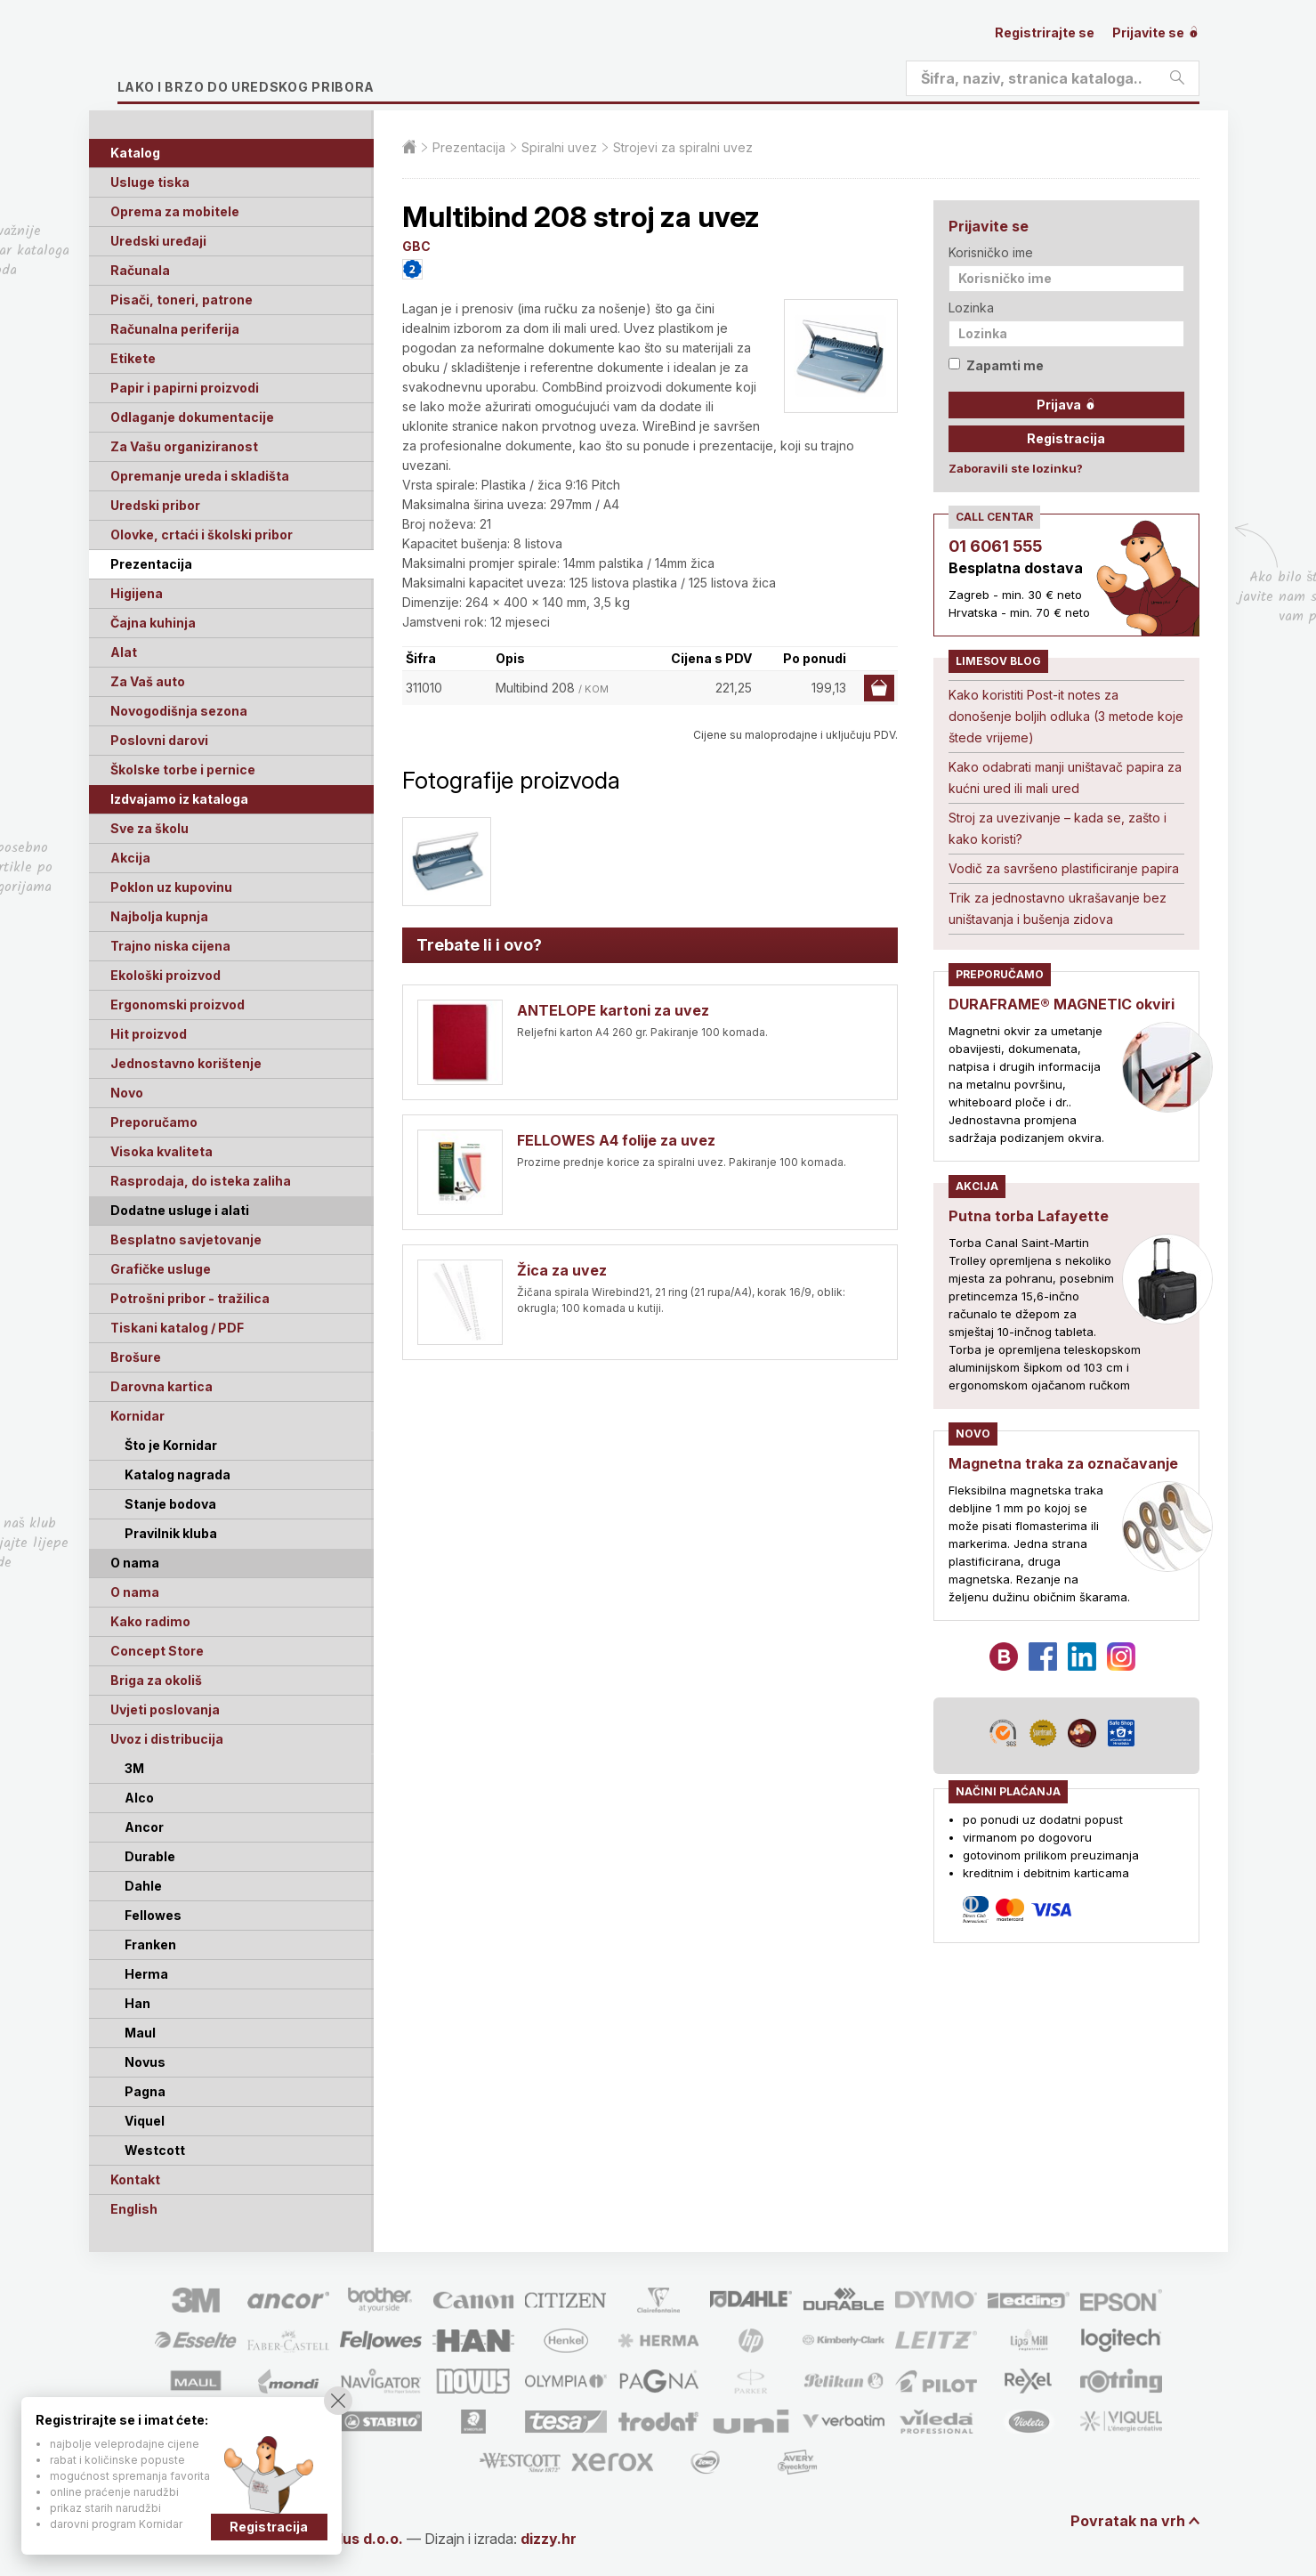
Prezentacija (151, 563)
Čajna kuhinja (153, 622)
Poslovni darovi (159, 740)
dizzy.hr (549, 2539)
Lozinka (971, 307)
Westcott (155, 2150)
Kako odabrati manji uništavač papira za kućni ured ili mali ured (1065, 777)
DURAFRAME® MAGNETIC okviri (1062, 1004)
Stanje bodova (170, 1503)
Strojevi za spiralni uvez (683, 147)
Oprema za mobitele (174, 211)
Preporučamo (154, 1122)
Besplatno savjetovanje (186, 1239)
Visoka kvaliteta (161, 1151)
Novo (126, 1092)
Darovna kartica (161, 1386)
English (133, 2208)
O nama (134, 1592)
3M (134, 1768)
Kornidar (137, 1415)
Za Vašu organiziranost (184, 446)
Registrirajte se (1044, 32)
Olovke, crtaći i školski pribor (201, 534)
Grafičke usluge (160, 1268)
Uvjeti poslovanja (165, 1709)
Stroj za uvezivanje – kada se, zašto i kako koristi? (1058, 828)
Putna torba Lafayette (1029, 1216)
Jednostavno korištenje (186, 1063)
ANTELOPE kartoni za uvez (613, 1010)
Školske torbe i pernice (182, 769)
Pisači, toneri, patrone (181, 299)
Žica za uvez (562, 1270)
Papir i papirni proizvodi (184, 387)
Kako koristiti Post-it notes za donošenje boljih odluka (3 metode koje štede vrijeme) (1066, 716)
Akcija (130, 857)
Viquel (145, 2120)
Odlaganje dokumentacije (192, 417)
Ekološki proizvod (165, 975)
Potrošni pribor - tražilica (190, 1298)
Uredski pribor (155, 505)
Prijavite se (1155, 32)
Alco (139, 1797)
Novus (145, 2062)
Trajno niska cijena (170, 945)
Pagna (145, 2091)
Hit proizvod (148, 1033)
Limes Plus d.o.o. (344, 2539)
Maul (140, 2032)
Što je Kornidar (171, 1445)
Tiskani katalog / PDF (177, 1327)
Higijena (136, 593)
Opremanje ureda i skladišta (199, 475)
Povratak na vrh (1127, 2521)
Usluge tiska (150, 182)
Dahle (143, 1885)
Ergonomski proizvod (177, 1004)
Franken (150, 1944)
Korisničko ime (991, 252)
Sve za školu (149, 828)
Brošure (135, 1357)
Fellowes (153, 1915)
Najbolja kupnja (159, 916)
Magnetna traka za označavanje (1063, 1463)
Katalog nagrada (177, 1474)
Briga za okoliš (156, 1680)
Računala (140, 270)
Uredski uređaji (158, 240)
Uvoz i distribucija (166, 1738)
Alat (123, 652)
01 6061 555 (995, 546)
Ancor (144, 1827)
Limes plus (285, 57)
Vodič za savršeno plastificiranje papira (1064, 868)
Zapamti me (996, 365)
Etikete (133, 358)
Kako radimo (150, 1621)
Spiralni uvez (559, 147)
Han (137, 2003)
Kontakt (135, 2179)
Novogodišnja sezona (178, 710)
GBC (416, 246)
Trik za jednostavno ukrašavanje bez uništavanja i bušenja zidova (1058, 908)
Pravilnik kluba (171, 1533)
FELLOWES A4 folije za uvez (616, 1140)
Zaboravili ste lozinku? (1016, 468)
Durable (150, 1856)
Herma (146, 1973)
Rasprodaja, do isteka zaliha (200, 1180)
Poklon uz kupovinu (171, 887)
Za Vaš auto (147, 681)
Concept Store (157, 1650)
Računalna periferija (174, 328)
